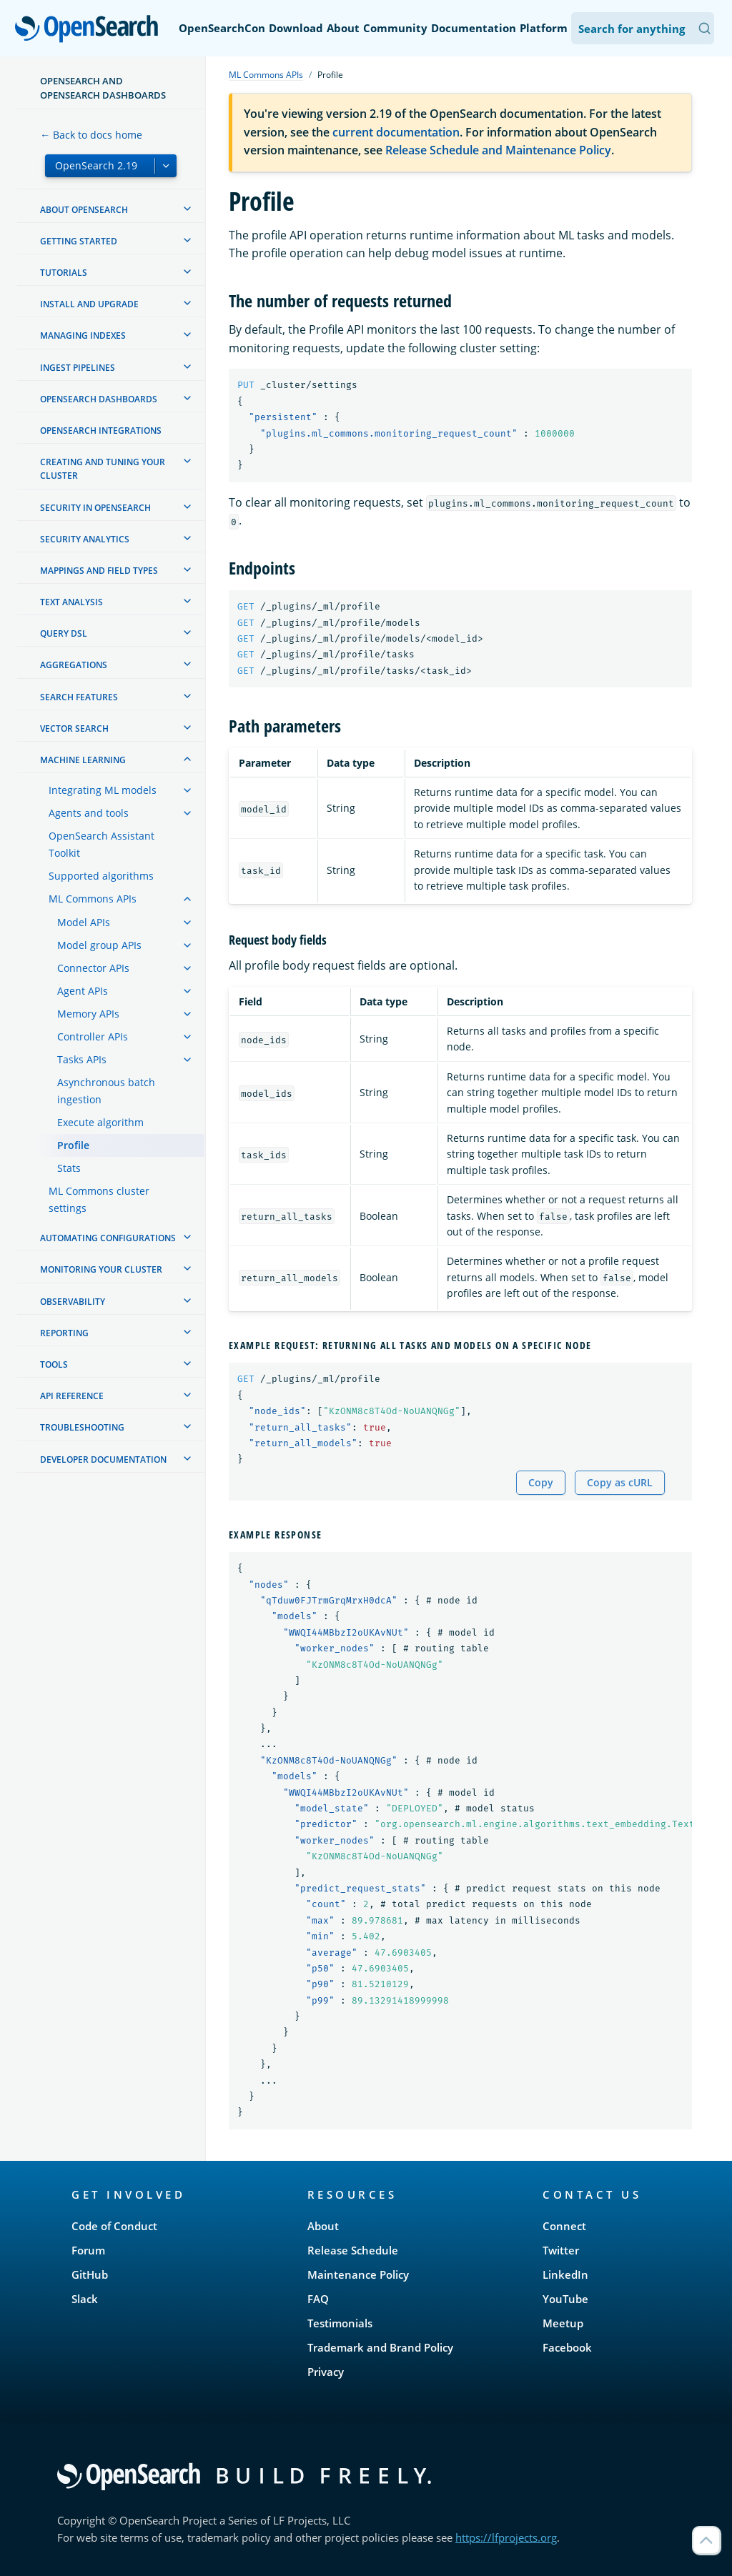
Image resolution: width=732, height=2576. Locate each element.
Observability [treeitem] (72, 1302)
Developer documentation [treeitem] (103, 1459)
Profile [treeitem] (73, 1145)
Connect (564, 2226)
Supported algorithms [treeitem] (101, 875)
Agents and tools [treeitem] (89, 813)
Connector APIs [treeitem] (93, 968)
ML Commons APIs (266, 75)
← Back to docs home (91, 134)
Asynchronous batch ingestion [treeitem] (106, 1090)
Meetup (563, 2323)
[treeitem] (187, 208)
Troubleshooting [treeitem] (82, 1427)
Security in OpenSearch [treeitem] (95, 508)
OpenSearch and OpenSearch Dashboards (103, 87)
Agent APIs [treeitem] (82, 991)
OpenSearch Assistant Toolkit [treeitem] (101, 844)
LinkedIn (565, 2274)
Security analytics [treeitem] (84, 539)
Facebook (567, 2347)
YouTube (565, 2299)
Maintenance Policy (358, 2274)
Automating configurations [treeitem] (108, 1238)
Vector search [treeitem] (74, 728)
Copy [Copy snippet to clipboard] (540, 1482)
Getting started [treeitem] (78, 241)
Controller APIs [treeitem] (92, 1036)
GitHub (89, 2274)
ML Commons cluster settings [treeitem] (99, 1199)
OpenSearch (90, 30)
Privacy (325, 2371)
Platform (544, 28)
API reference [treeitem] (72, 1396)
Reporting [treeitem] (64, 1333)
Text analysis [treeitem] (71, 602)
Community (395, 28)
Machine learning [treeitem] (83, 760)
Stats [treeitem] (69, 1168)
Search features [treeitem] (79, 697)
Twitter (561, 2250)
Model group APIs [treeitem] (99, 945)
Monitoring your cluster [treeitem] (101, 1269)
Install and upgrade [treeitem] (89, 304)
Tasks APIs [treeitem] (82, 1059)
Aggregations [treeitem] (73, 665)
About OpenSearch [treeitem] (84, 210)
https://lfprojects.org (506, 2537)
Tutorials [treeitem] (63, 273)
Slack (84, 2299)
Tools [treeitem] (54, 1364)
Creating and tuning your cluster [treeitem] (102, 469)
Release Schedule (352, 2250)
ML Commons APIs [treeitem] (93, 898)
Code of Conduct (114, 2226)
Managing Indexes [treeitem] (83, 335)
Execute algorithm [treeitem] (100, 1122)
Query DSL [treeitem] (63, 633)
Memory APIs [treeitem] (88, 1013)
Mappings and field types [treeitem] (99, 571)
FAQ (318, 2299)
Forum (88, 2250)
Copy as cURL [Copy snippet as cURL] (620, 1482)
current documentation (396, 132)
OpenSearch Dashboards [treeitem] (98, 399)
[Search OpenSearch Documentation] (642, 28)
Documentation (473, 28)
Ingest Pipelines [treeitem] (77, 368)
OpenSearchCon (222, 28)
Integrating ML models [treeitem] (103, 790)
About (343, 28)
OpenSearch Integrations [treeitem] (101, 430)
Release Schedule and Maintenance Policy (498, 150)
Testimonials (339, 2323)
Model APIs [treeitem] (83, 922)
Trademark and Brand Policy (380, 2347)
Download (296, 28)
